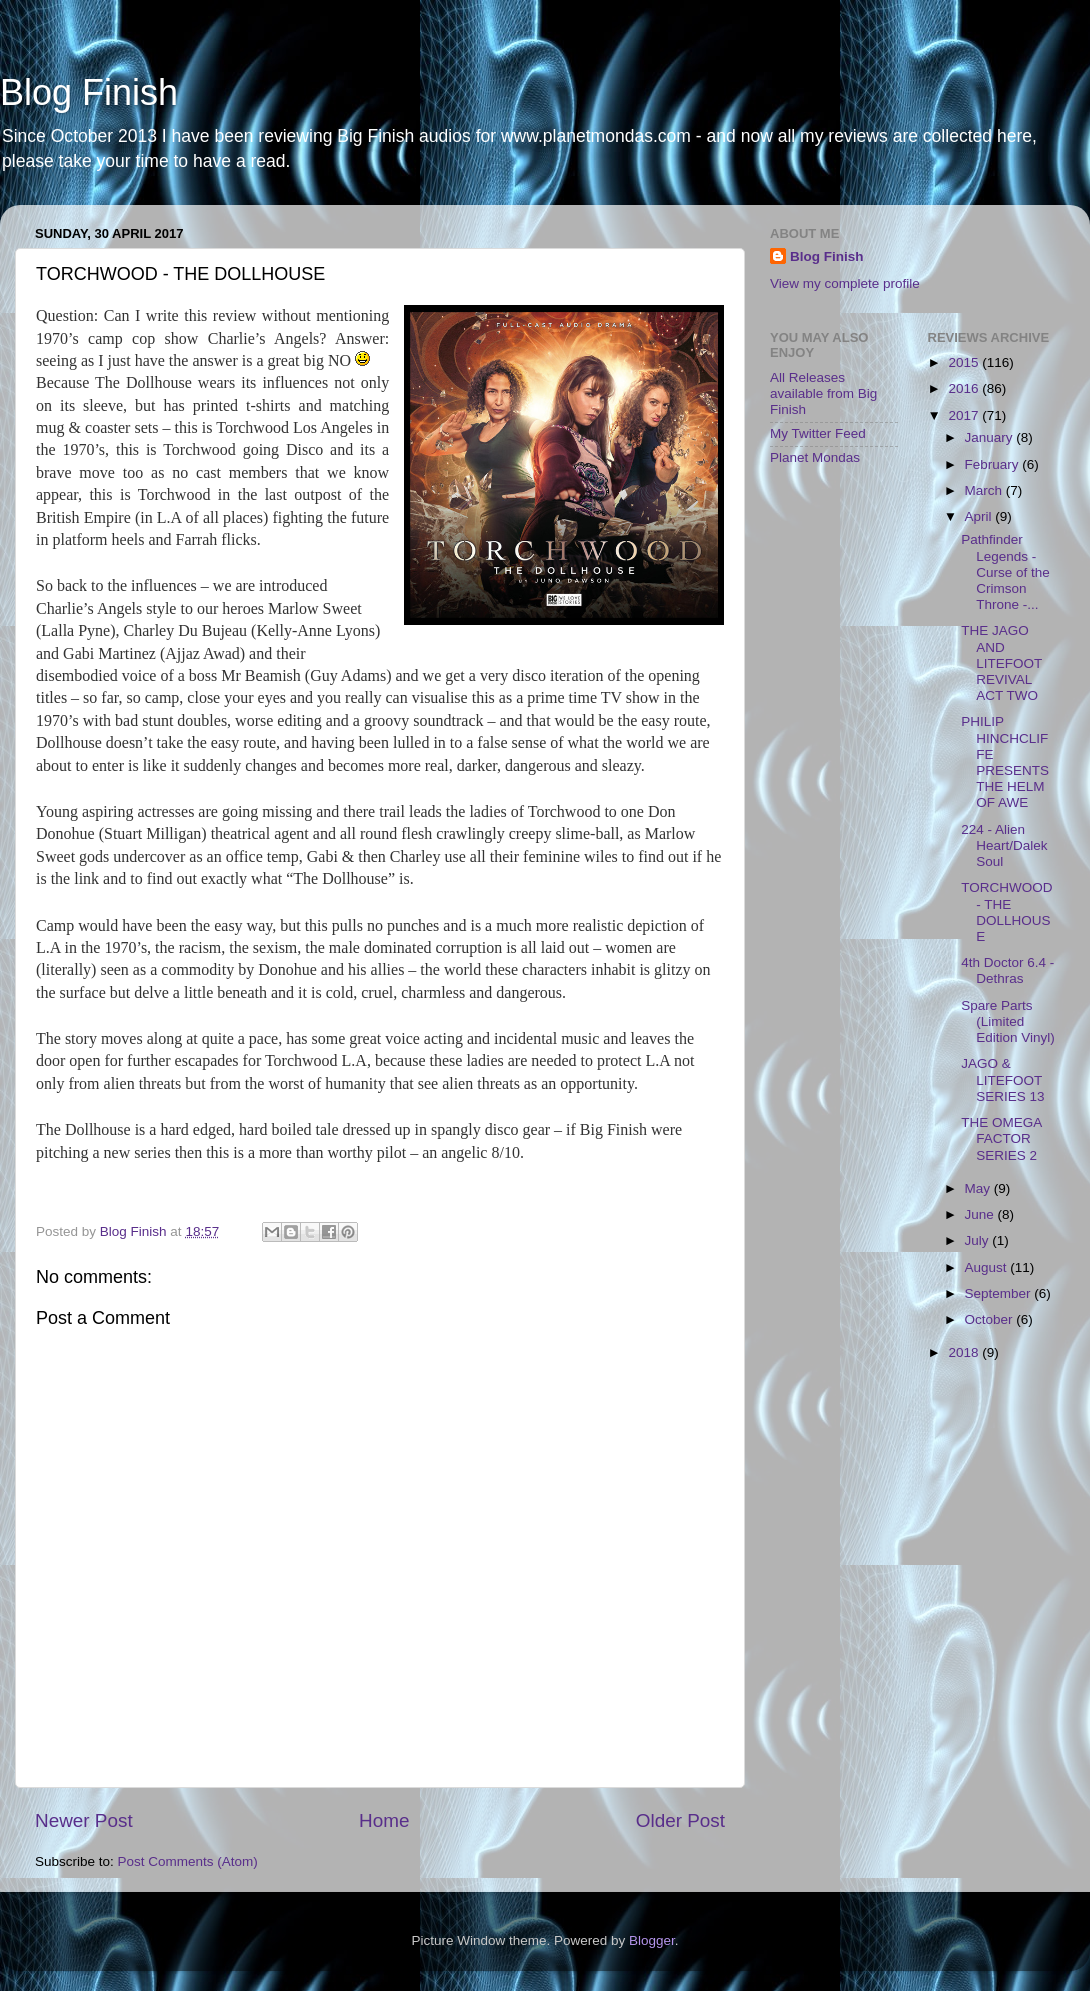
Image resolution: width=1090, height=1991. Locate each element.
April (980, 516)
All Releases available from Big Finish (823, 393)
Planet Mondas (815, 457)
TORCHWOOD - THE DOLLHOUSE (1006, 912)
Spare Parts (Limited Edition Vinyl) (1008, 1021)
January (991, 437)
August (988, 1267)
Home (384, 1820)
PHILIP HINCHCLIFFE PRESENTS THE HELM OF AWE (1005, 762)
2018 (965, 1352)
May (979, 1188)
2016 (965, 388)
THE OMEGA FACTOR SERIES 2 (1001, 1138)
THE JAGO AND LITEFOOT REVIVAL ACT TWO (1001, 663)
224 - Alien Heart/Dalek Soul (1004, 845)
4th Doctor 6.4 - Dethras (1007, 970)
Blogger (652, 1940)
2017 (965, 415)
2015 (965, 362)
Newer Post (84, 1820)
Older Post (680, 1820)
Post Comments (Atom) (188, 1861)
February (994, 464)
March (985, 490)
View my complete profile (845, 283)
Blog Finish (89, 92)
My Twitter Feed (818, 433)
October (991, 1319)
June (981, 1214)
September (1000, 1293)
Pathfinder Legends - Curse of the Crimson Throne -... (1005, 572)
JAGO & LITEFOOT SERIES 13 (1002, 1079)
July (979, 1240)
